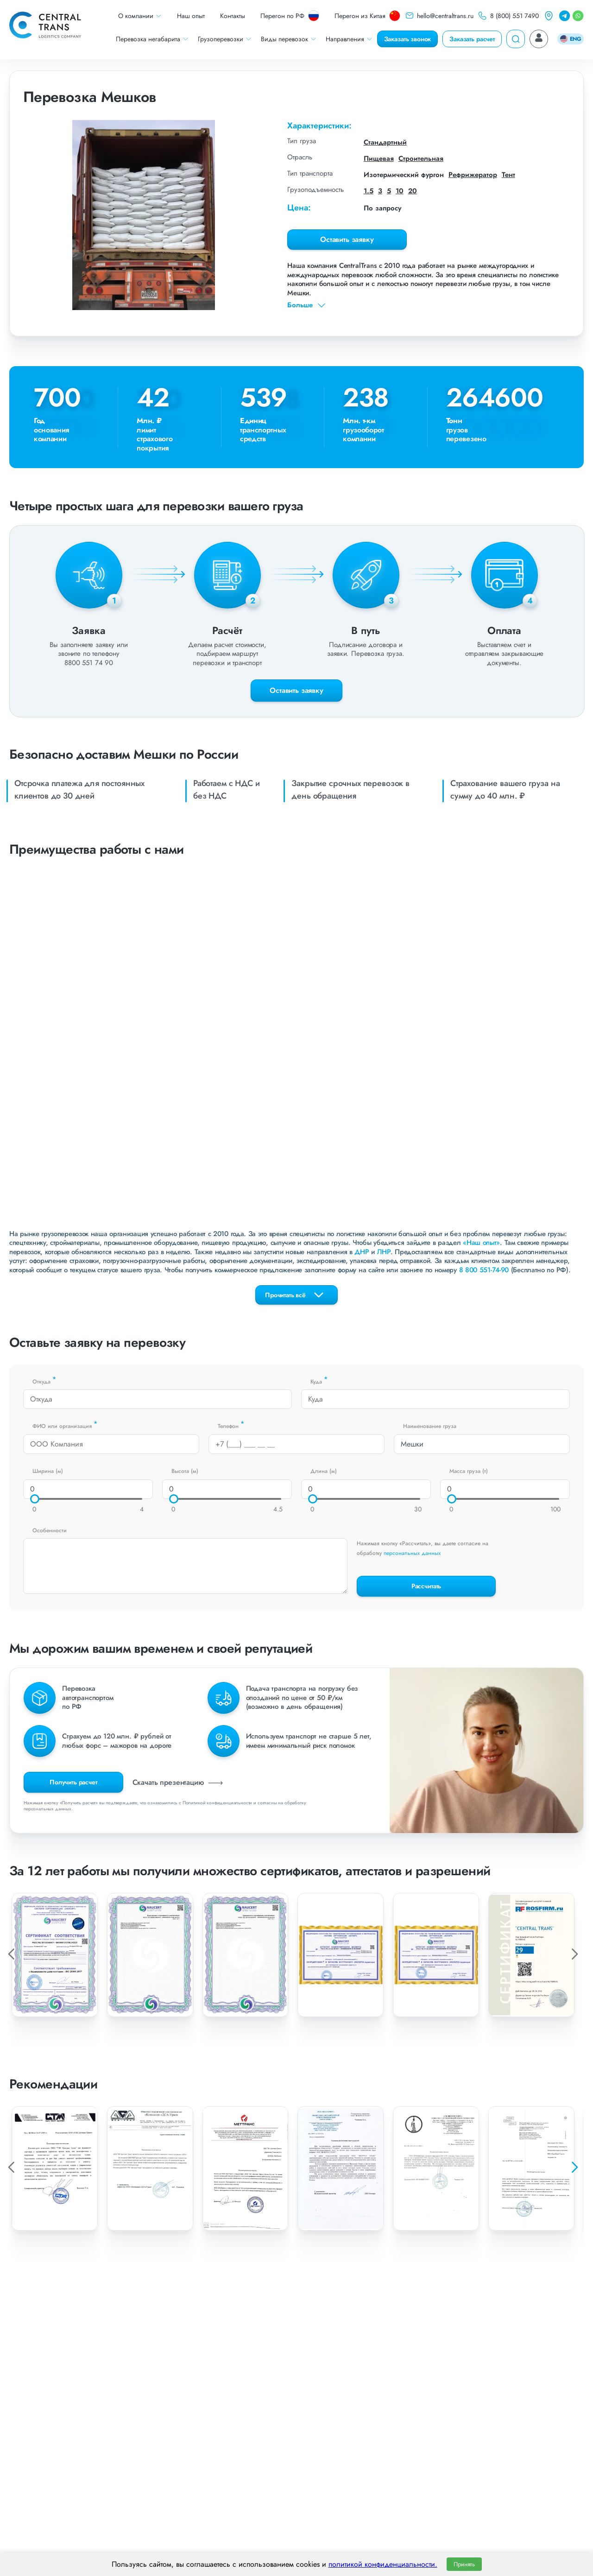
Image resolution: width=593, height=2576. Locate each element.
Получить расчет (73, 1782)
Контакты (232, 15)
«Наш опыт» (481, 1242)
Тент (508, 175)
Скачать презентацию (179, 1782)
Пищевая (379, 158)
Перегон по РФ (289, 15)
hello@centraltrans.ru (439, 15)
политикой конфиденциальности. (382, 2564)
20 (412, 191)
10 (400, 191)
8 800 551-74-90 (484, 1270)
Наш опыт (191, 15)
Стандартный (385, 142)
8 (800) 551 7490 (508, 15)
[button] (574, 2167)
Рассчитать (426, 1586)
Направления (349, 39)
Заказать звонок (407, 39)
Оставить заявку (347, 239)
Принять (464, 2564)
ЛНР (384, 1252)
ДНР (361, 1252)
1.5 (368, 191)
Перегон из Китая (367, 15)
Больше (306, 305)
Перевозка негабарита (152, 39)
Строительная (420, 158)
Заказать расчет (472, 39)
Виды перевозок (288, 39)
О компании (140, 15)
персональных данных (412, 1553)
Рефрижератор (472, 175)
